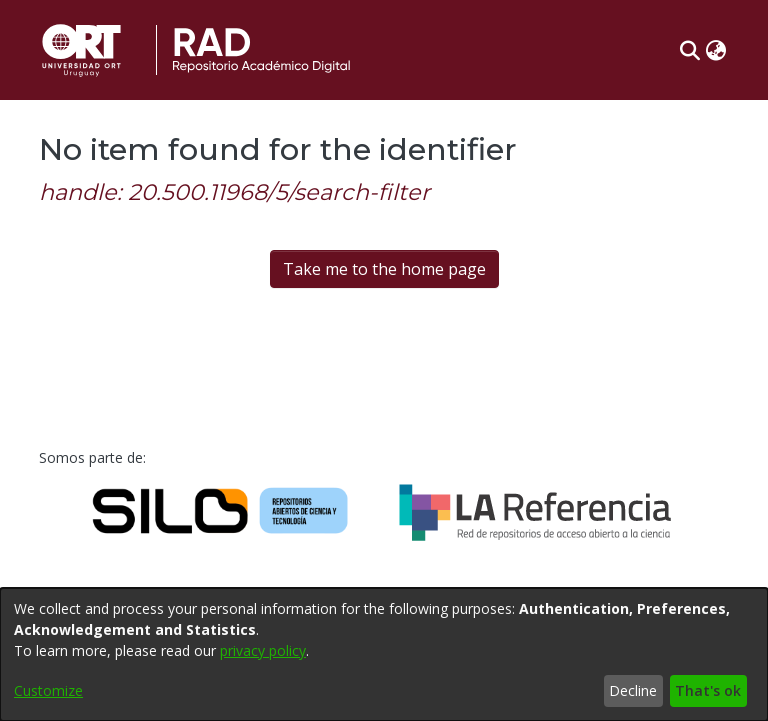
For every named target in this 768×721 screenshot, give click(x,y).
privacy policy (263, 650)
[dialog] (384, 654)
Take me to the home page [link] (384, 269)
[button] (689, 50)
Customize (48, 690)
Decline (633, 690)
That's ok (708, 690)
